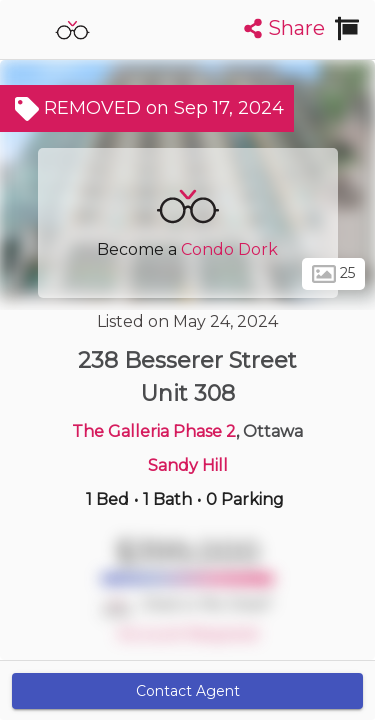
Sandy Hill (188, 465)
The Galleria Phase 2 (154, 431)
